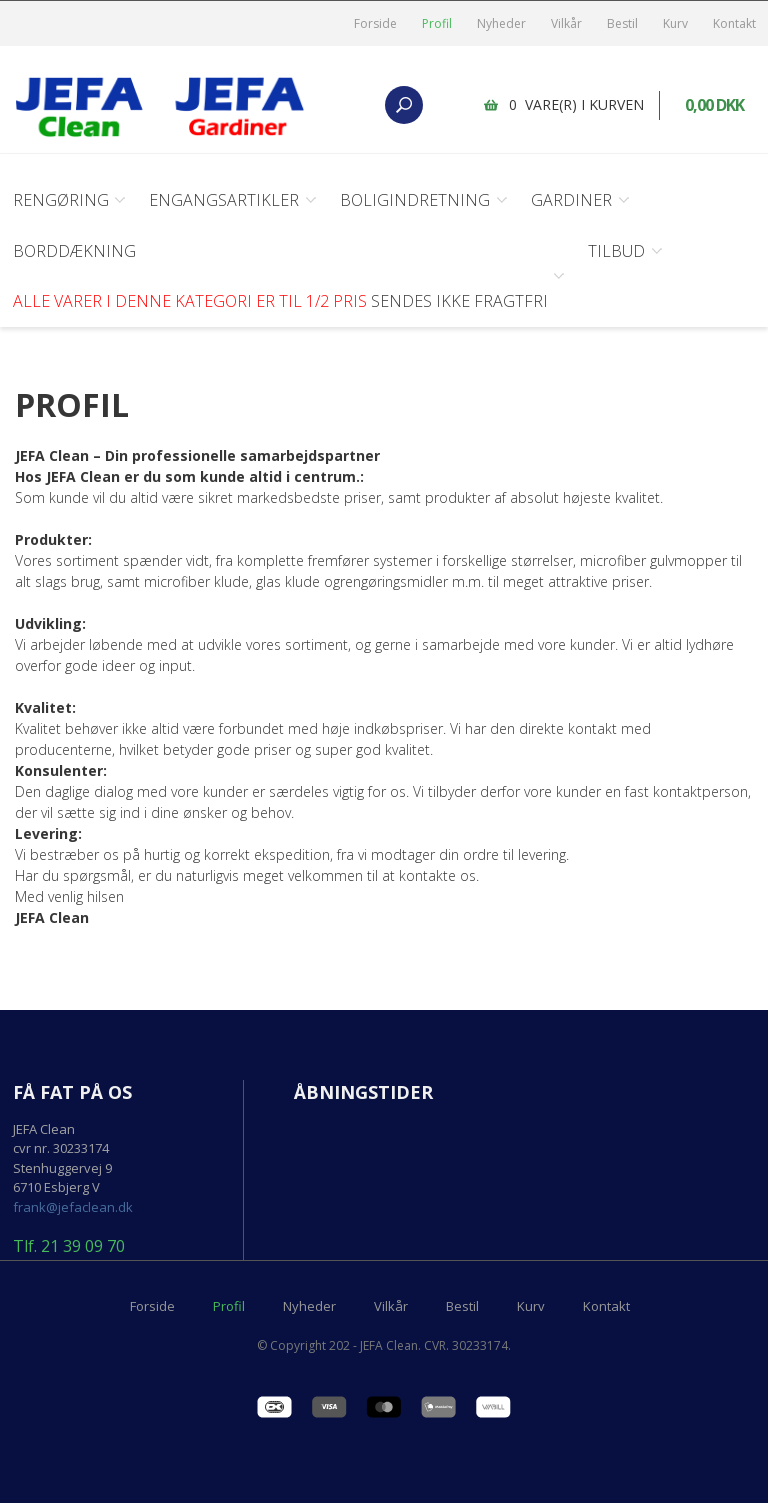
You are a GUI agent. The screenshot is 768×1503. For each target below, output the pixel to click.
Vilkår (566, 23)
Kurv (675, 23)
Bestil (622, 23)
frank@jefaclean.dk (73, 1205)
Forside (375, 23)
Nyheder (501, 23)
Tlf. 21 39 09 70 (69, 1245)
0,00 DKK (715, 105)
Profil (437, 23)
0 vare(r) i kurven (577, 104)
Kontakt (734, 23)
